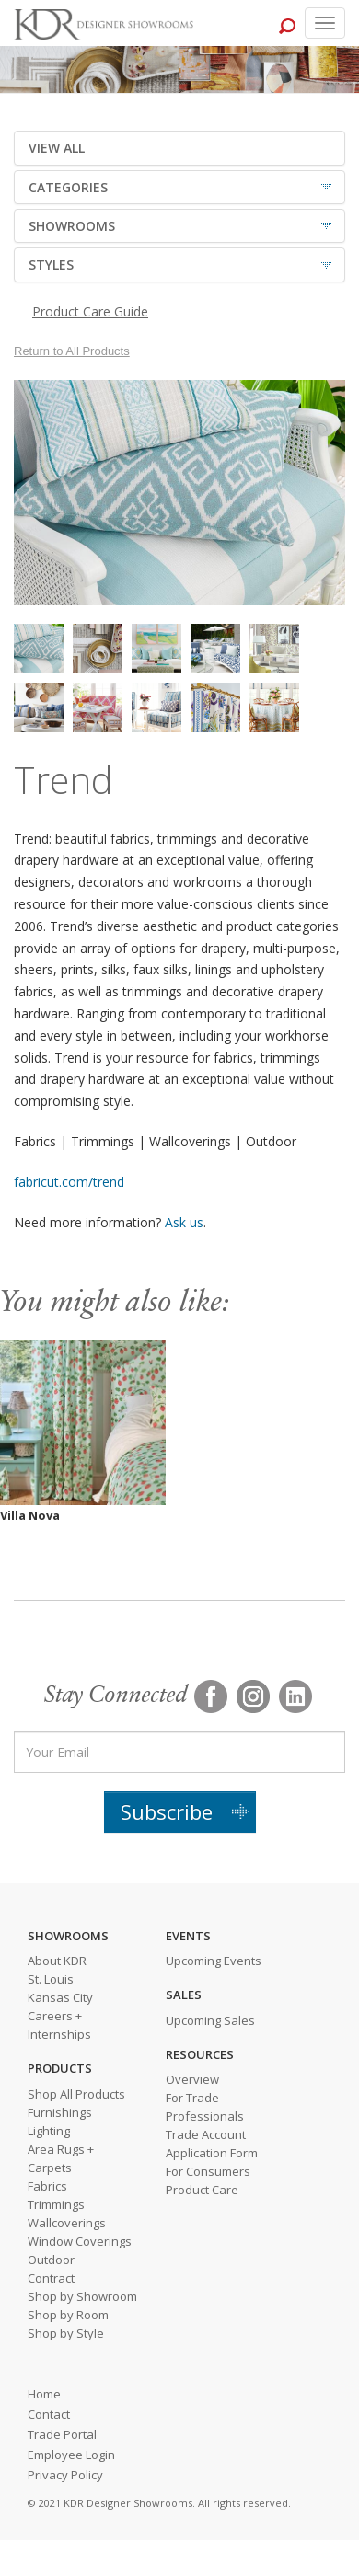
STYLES (51, 264)
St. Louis (51, 1979)
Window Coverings (80, 2241)
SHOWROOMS (72, 226)
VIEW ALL (57, 147)
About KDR (57, 1960)
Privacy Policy (65, 2475)
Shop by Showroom (82, 2296)
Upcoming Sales (210, 2020)
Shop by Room (68, 2314)
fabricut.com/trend (69, 1181)
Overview (192, 2079)
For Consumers (208, 2171)
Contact (49, 2414)
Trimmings (56, 2204)
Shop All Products (76, 2094)
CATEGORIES (68, 187)
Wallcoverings (67, 2222)
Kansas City (60, 1997)
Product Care (202, 2189)
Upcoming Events (213, 1960)
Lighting (49, 2130)
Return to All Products (72, 351)
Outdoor (51, 2259)
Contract (51, 2278)
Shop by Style (66, 2333)
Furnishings (60, 2112)
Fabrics (47, 2186)
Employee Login (71, 2454)
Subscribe (167, 1811)
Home (44, 2394)
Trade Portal (62, 2434)
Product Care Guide (90, 311)
